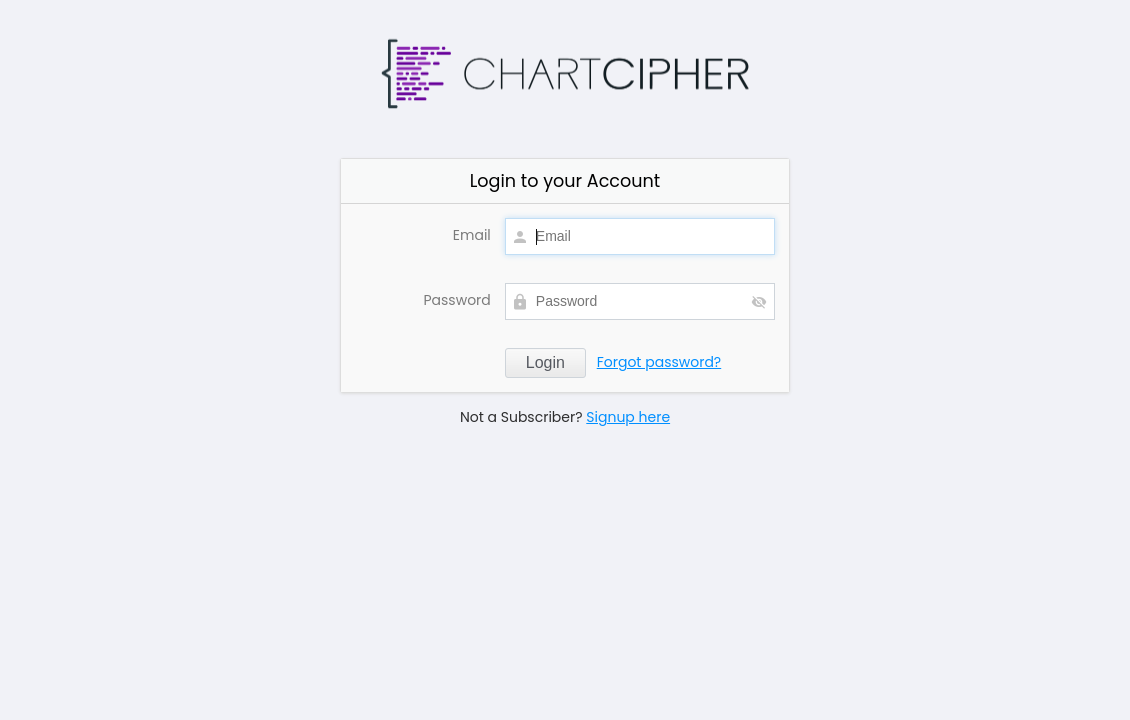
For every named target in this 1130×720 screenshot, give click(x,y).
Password (456, 300)
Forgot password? (659, 362)
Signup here (628, 417)
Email (472, 235)
